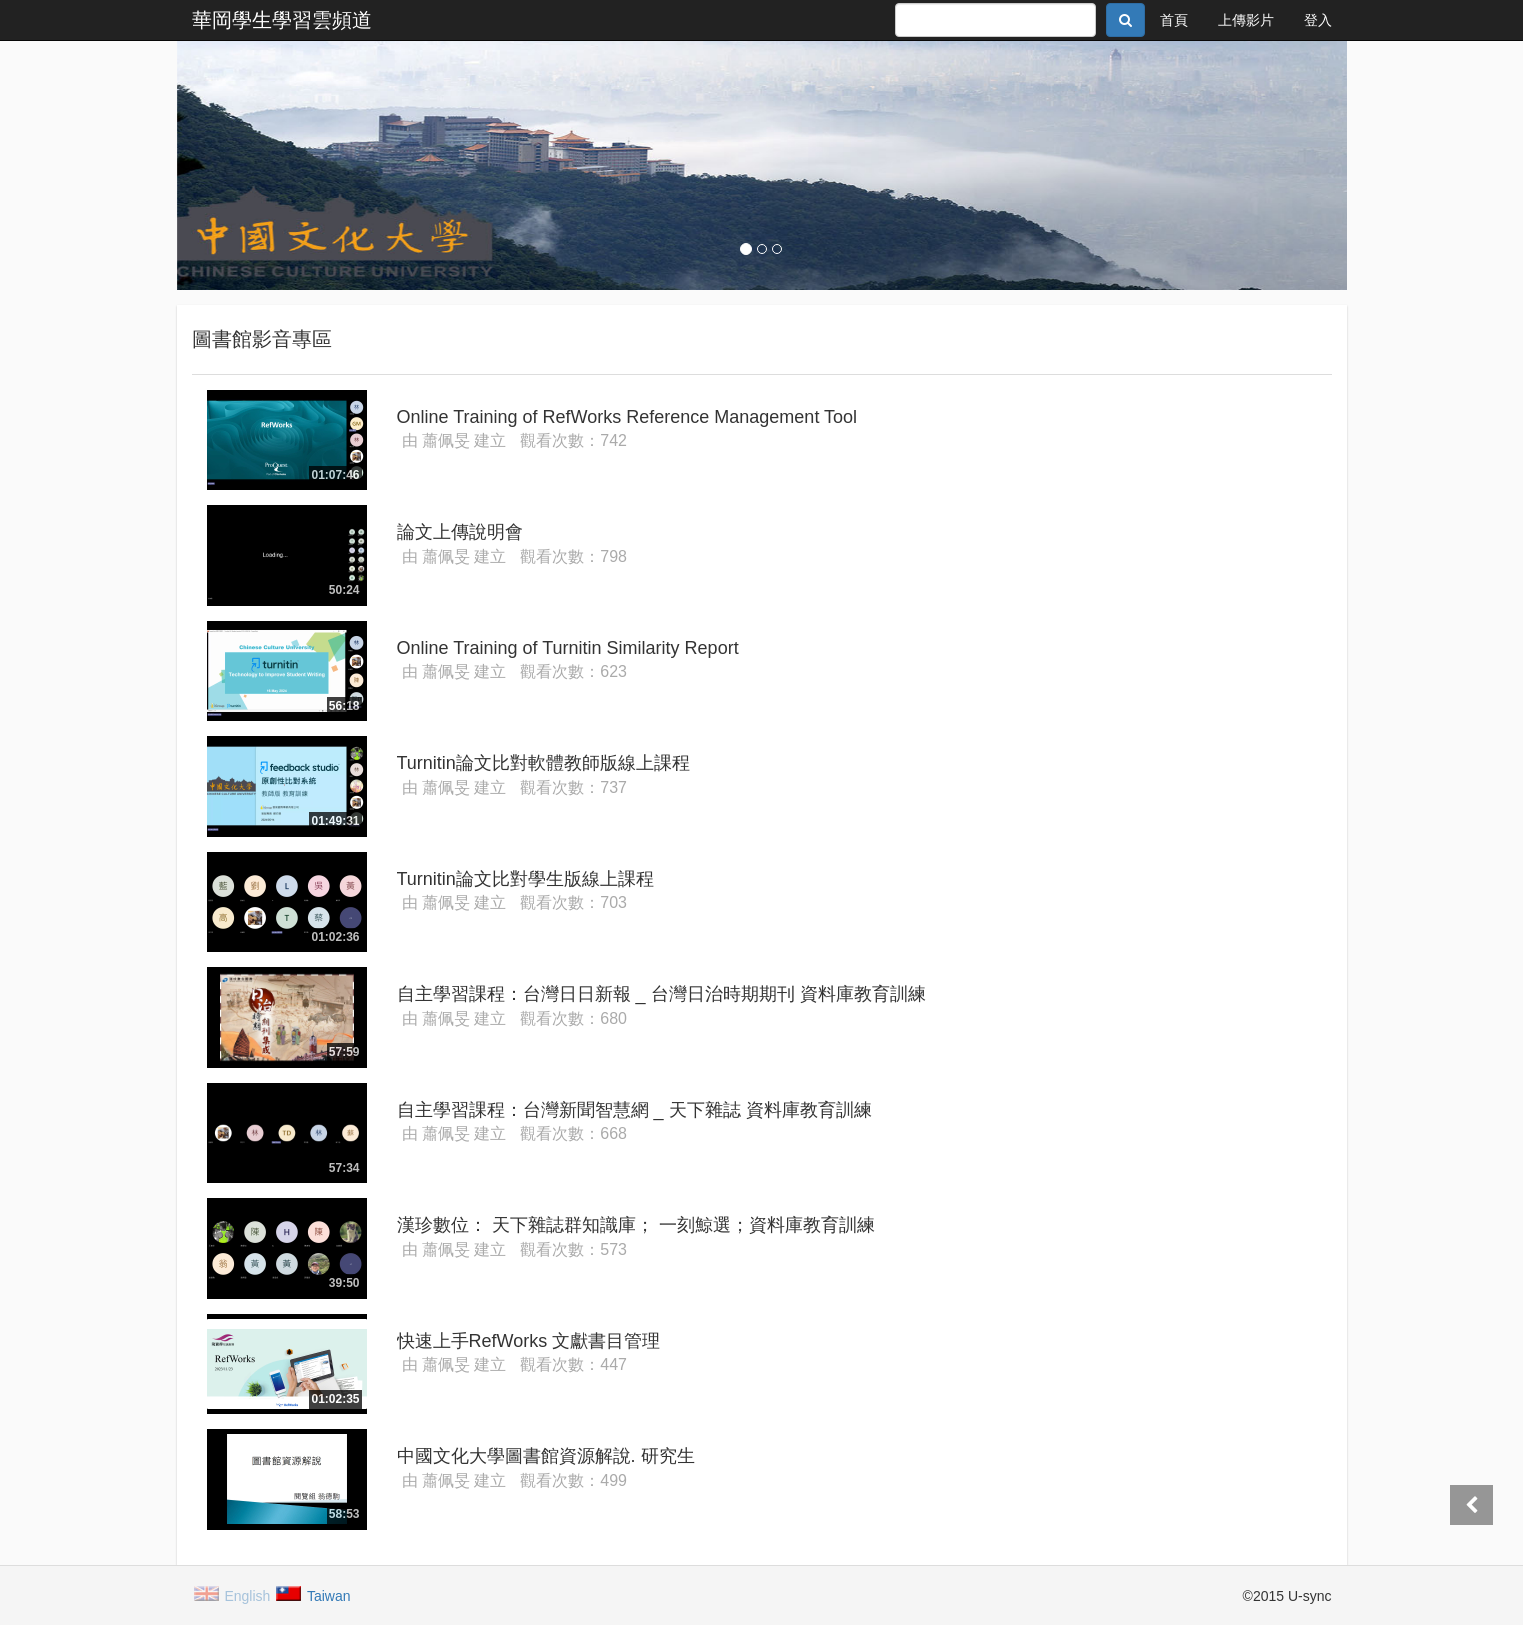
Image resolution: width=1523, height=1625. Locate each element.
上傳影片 (1246, 20)
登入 (1318, 20)
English (233, 1595)
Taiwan (314, 1595)
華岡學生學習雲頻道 (282, 20)
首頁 (1174, 20)
